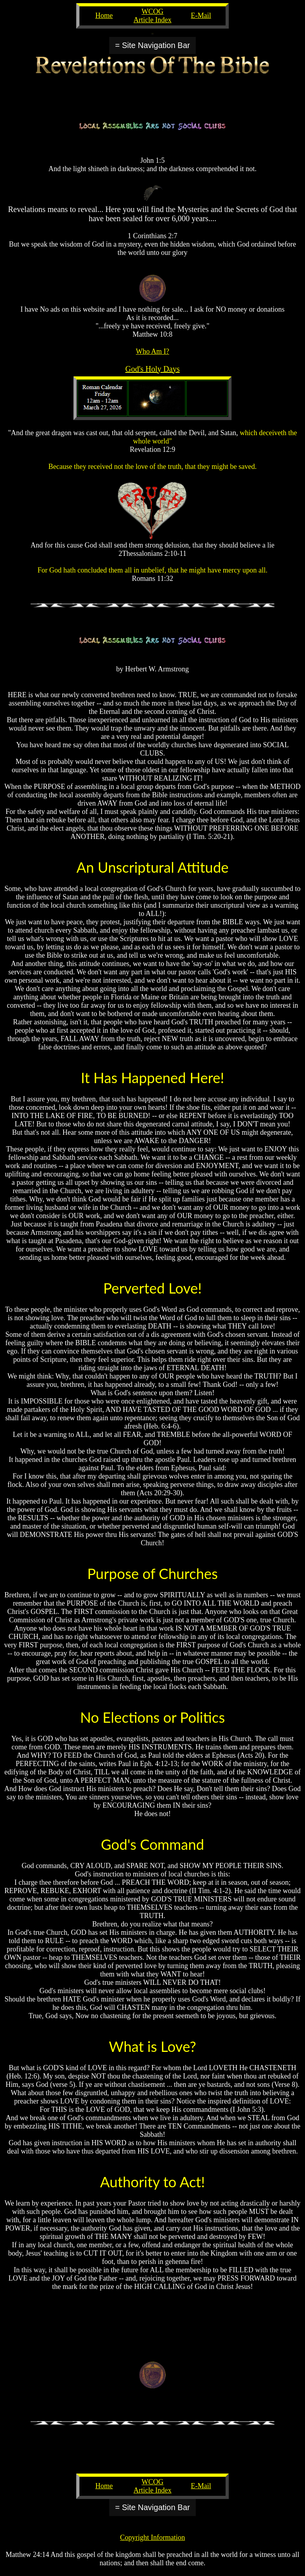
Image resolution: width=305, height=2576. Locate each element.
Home (104, 15)
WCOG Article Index (152, 16)
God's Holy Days (152, 368)
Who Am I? (152, 351)
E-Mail (201, 15)
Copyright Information (152, 2537)
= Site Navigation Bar (152, 45)
